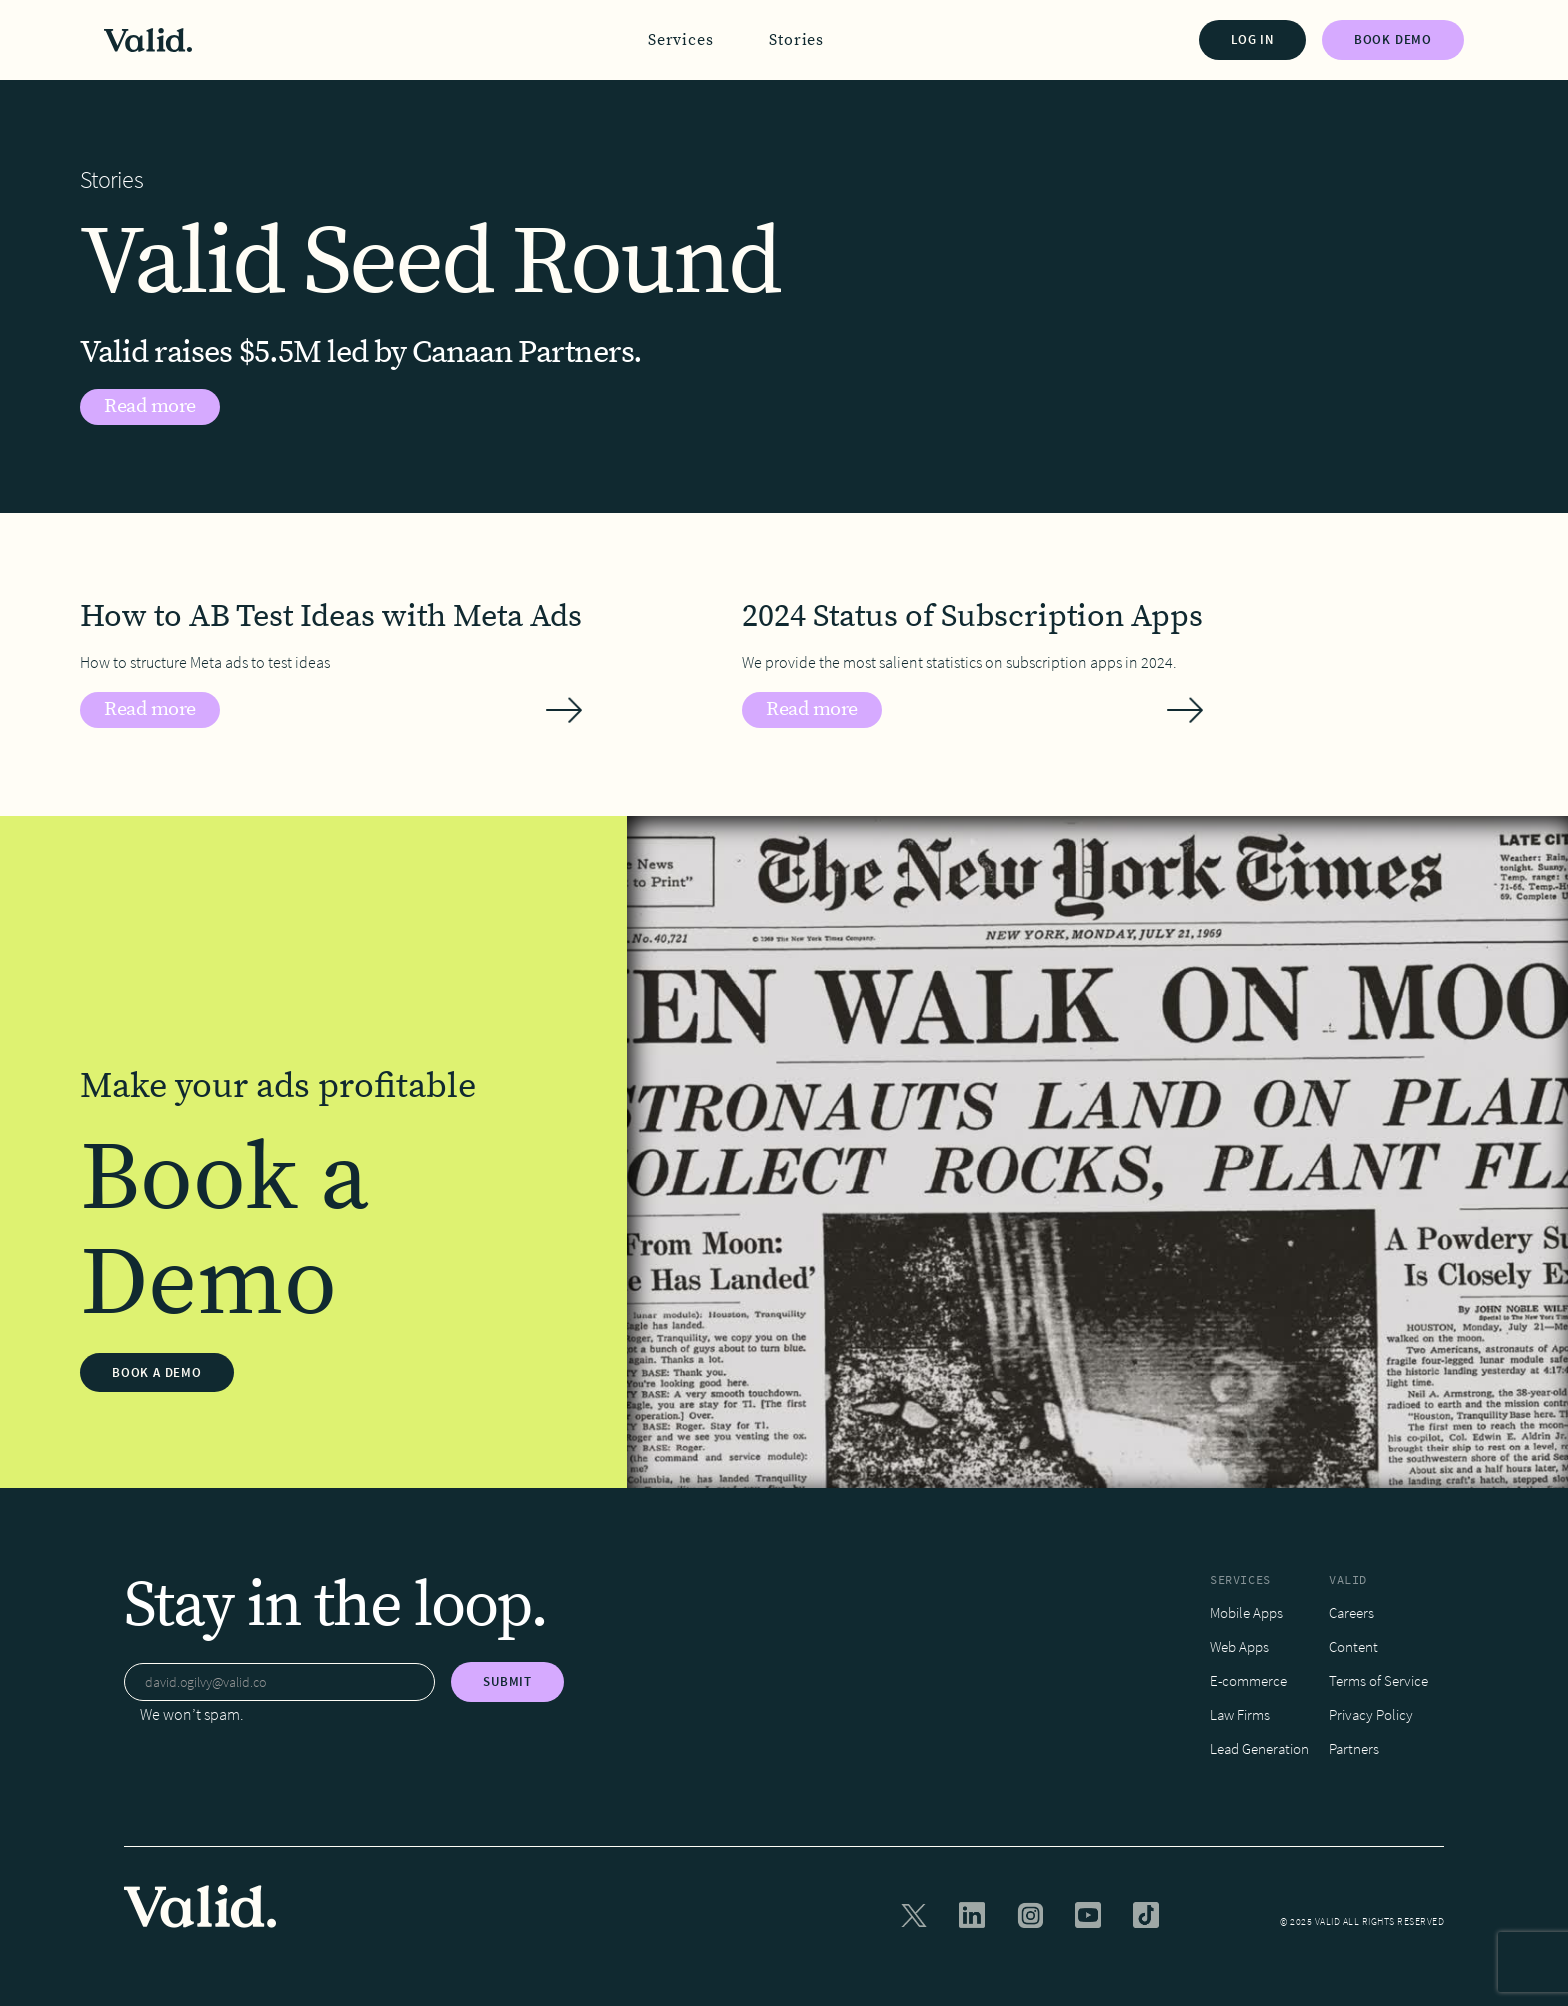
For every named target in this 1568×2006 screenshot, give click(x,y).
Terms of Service (1378, 1680)
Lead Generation (1259, 1748)
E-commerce (1248, 1680)
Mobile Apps (1246, 1612)
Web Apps (1239, 1646)
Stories (796, 40)
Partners (1354, 1748)
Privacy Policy (1371, 1714)
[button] (680, 40)
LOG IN (1252, 39)
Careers (1351, 1612)
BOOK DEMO (1393, 39)
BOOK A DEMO (157, 1372)
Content (1353, 1646)
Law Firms (1240, 1714)
